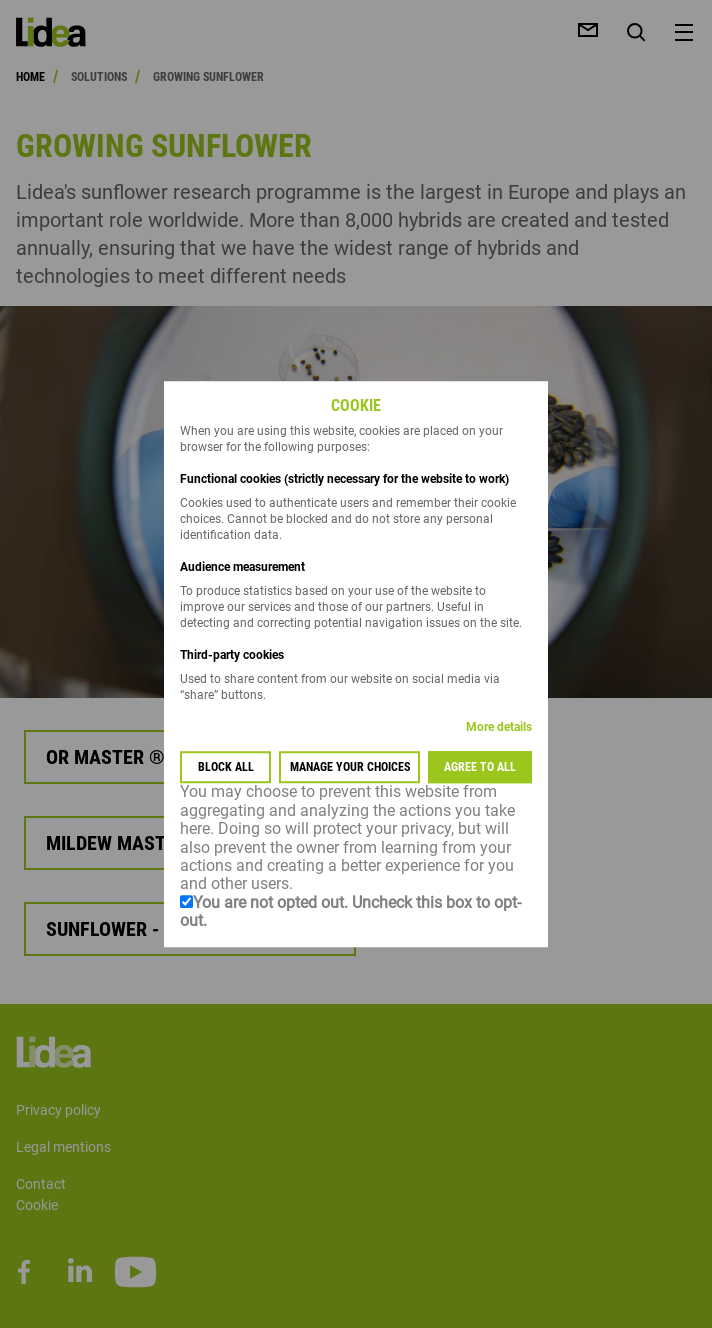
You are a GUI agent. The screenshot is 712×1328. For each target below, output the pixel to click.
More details (499, 728)
